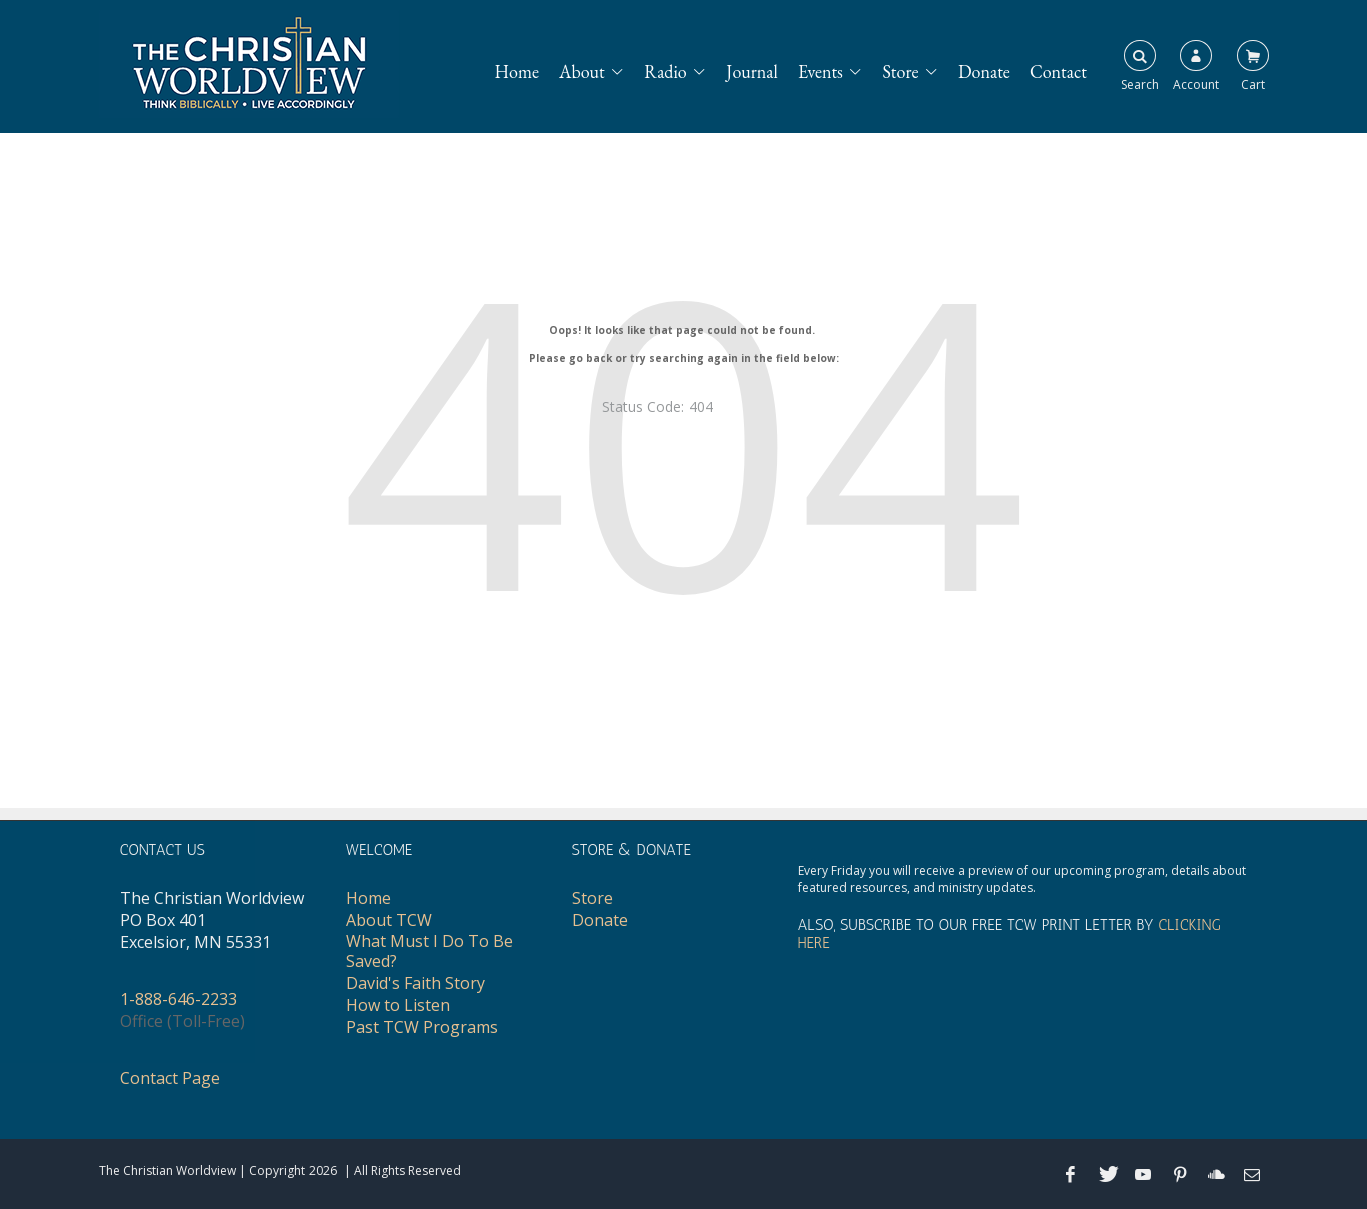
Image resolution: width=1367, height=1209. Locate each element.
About (582, 71)
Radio (665, 71)
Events (820, 71)
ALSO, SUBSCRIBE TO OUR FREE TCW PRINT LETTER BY (1009, 934)
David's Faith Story (415, 983)
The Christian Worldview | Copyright (202, 1170)
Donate (984, 71)
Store (901, 71)
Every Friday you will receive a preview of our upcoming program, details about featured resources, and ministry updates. (1022, 879)
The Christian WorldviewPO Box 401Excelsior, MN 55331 (212, 920)
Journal (752, 71)
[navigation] (800, 61)
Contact (1058, 71)
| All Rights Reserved (401, 1170)
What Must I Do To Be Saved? (429, 951)
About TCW (389, 920)
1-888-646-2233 (178, 999)
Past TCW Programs (422, 1027)
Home (516, 71)
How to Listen (398, 1005)
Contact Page (170, 1078)
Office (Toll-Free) (182, 1021)
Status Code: (643, 406)
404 (701, 406)
